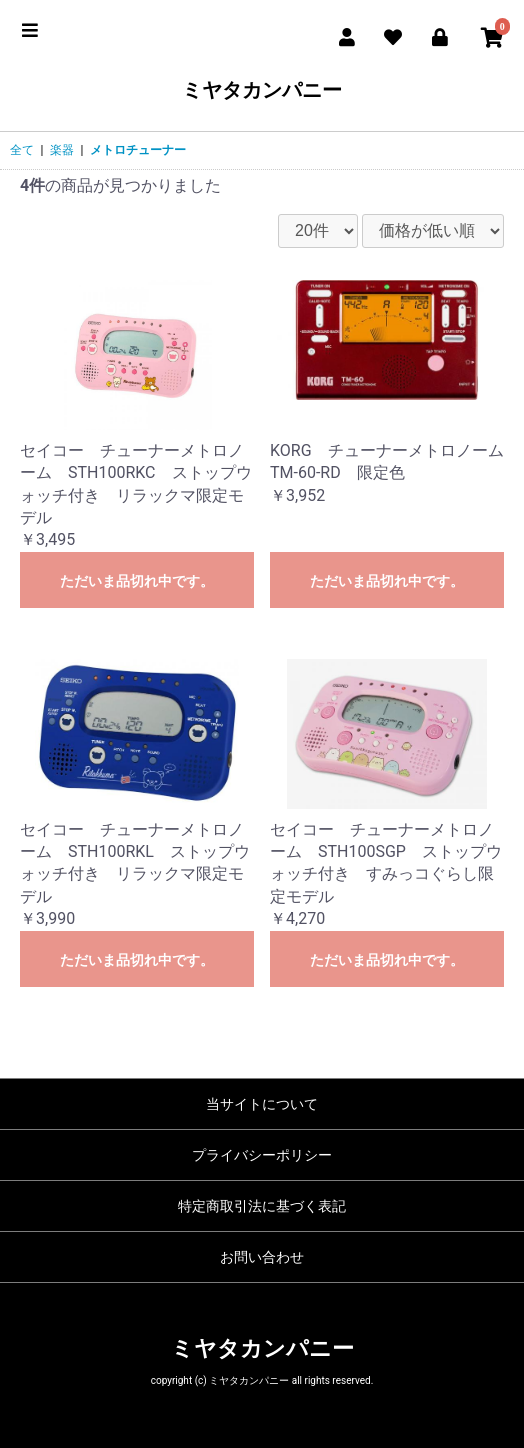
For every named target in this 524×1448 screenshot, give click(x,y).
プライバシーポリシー (262, 1155)
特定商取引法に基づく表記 (262, 1206)
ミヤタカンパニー (262, 90)
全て (22, 150)
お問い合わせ (262, 1257)
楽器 (62, 150)
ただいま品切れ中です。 (137, 581)
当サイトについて (262, 1104)
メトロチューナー (138, 150)
